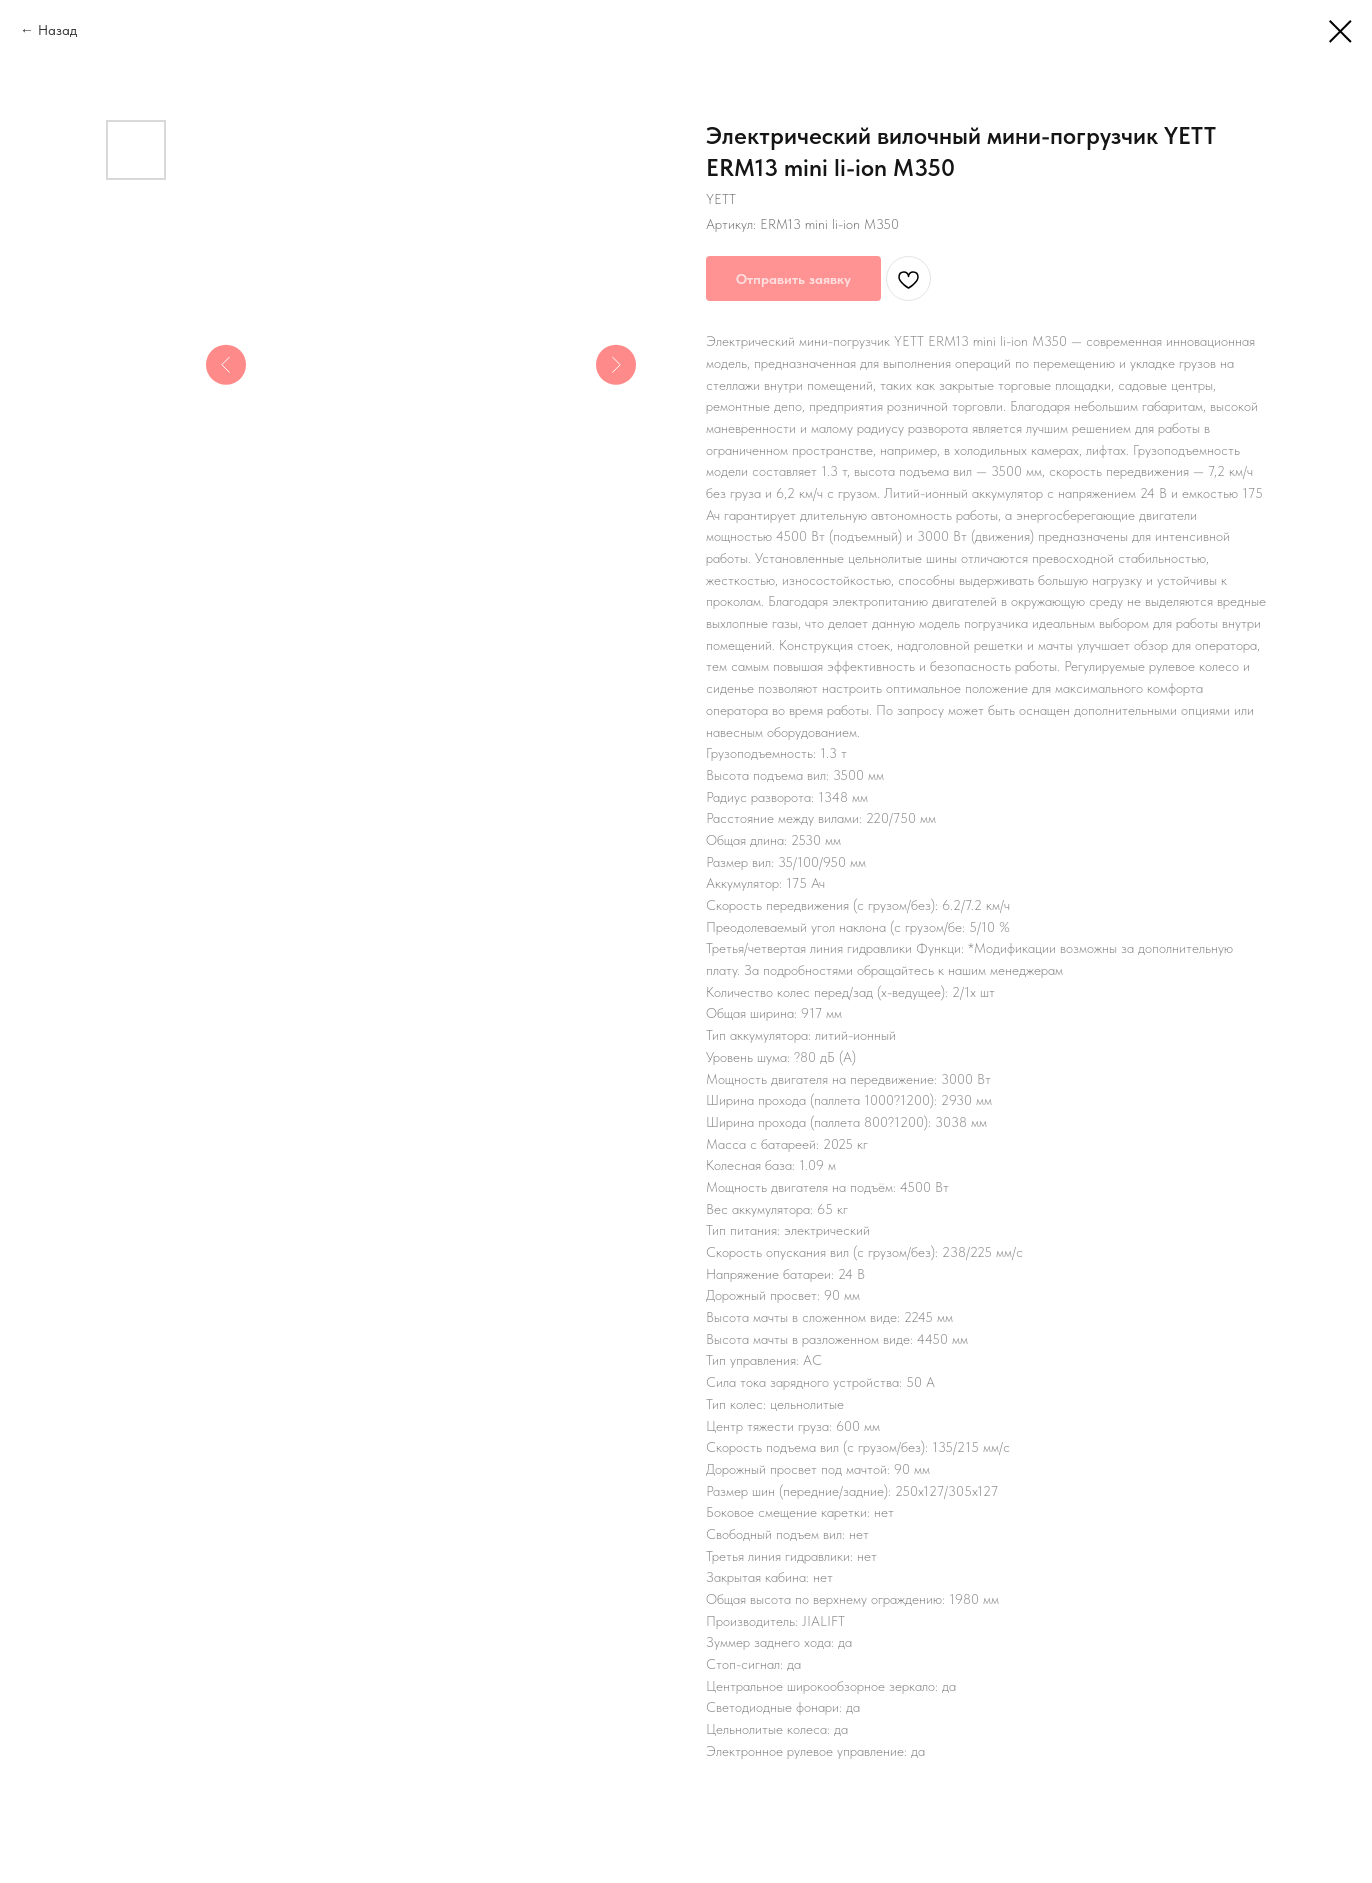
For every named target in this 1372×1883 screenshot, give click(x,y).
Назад (57, 30)
